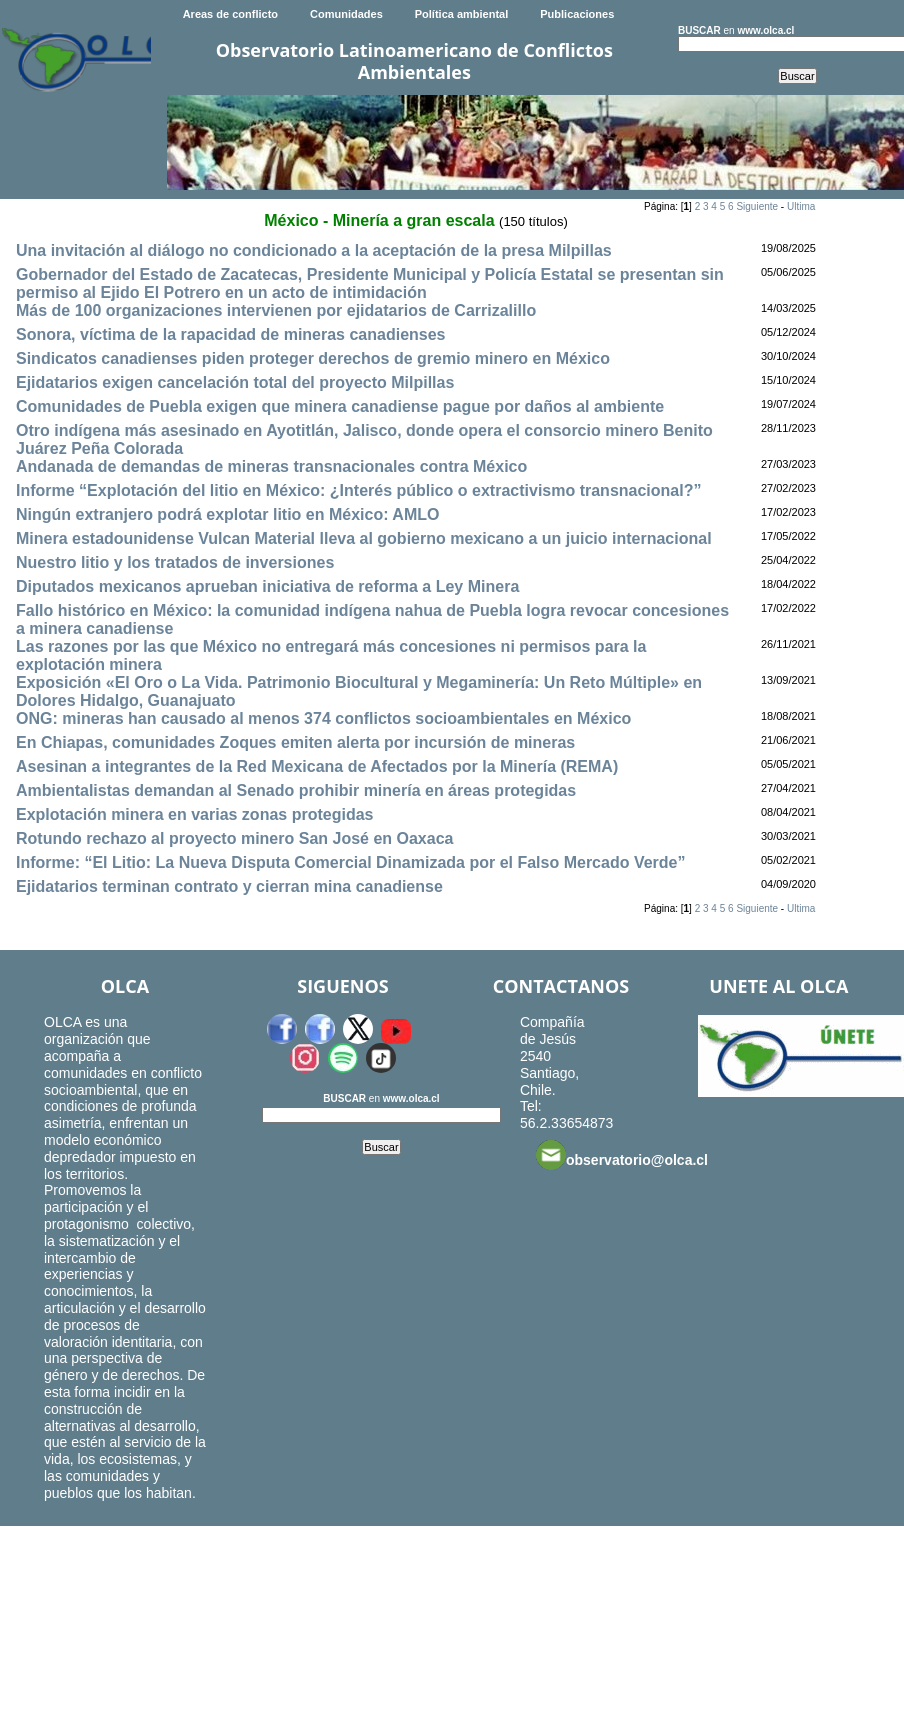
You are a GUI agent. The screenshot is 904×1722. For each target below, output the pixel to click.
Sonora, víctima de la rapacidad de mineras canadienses (231, 334)
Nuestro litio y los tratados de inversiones (175, 562)
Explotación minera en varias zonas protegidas (194, 814)
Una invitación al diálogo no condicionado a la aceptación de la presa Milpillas (314, 250)
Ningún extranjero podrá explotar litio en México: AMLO (227, 514)
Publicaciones (577, 14)
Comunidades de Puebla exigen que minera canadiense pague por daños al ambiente (340, 406)
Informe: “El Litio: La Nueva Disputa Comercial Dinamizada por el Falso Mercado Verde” (351, 862)
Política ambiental (462, 14)
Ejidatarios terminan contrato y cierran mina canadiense (229, 886)
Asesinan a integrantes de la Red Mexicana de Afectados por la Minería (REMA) (317, 766)
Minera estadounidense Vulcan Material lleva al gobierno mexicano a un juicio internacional (364, 538)
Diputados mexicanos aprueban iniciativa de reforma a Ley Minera (267, 586)
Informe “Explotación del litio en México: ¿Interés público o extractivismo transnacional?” (358, 490)
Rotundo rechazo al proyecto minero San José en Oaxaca (234, 838)
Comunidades (346, 14)
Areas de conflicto (230, 14)
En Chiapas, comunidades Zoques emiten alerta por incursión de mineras (295, 742)
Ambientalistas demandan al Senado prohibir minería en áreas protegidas (296, 790)
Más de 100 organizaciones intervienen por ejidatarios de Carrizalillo (276, 310)
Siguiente (757, 206)
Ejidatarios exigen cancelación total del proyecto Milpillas (235, 382)
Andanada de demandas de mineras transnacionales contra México (271, 466)
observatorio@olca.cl (622, 1155)
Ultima (801, 206)
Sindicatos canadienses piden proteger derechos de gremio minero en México (313, 358)
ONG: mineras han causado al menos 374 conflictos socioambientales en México (323, 718)
